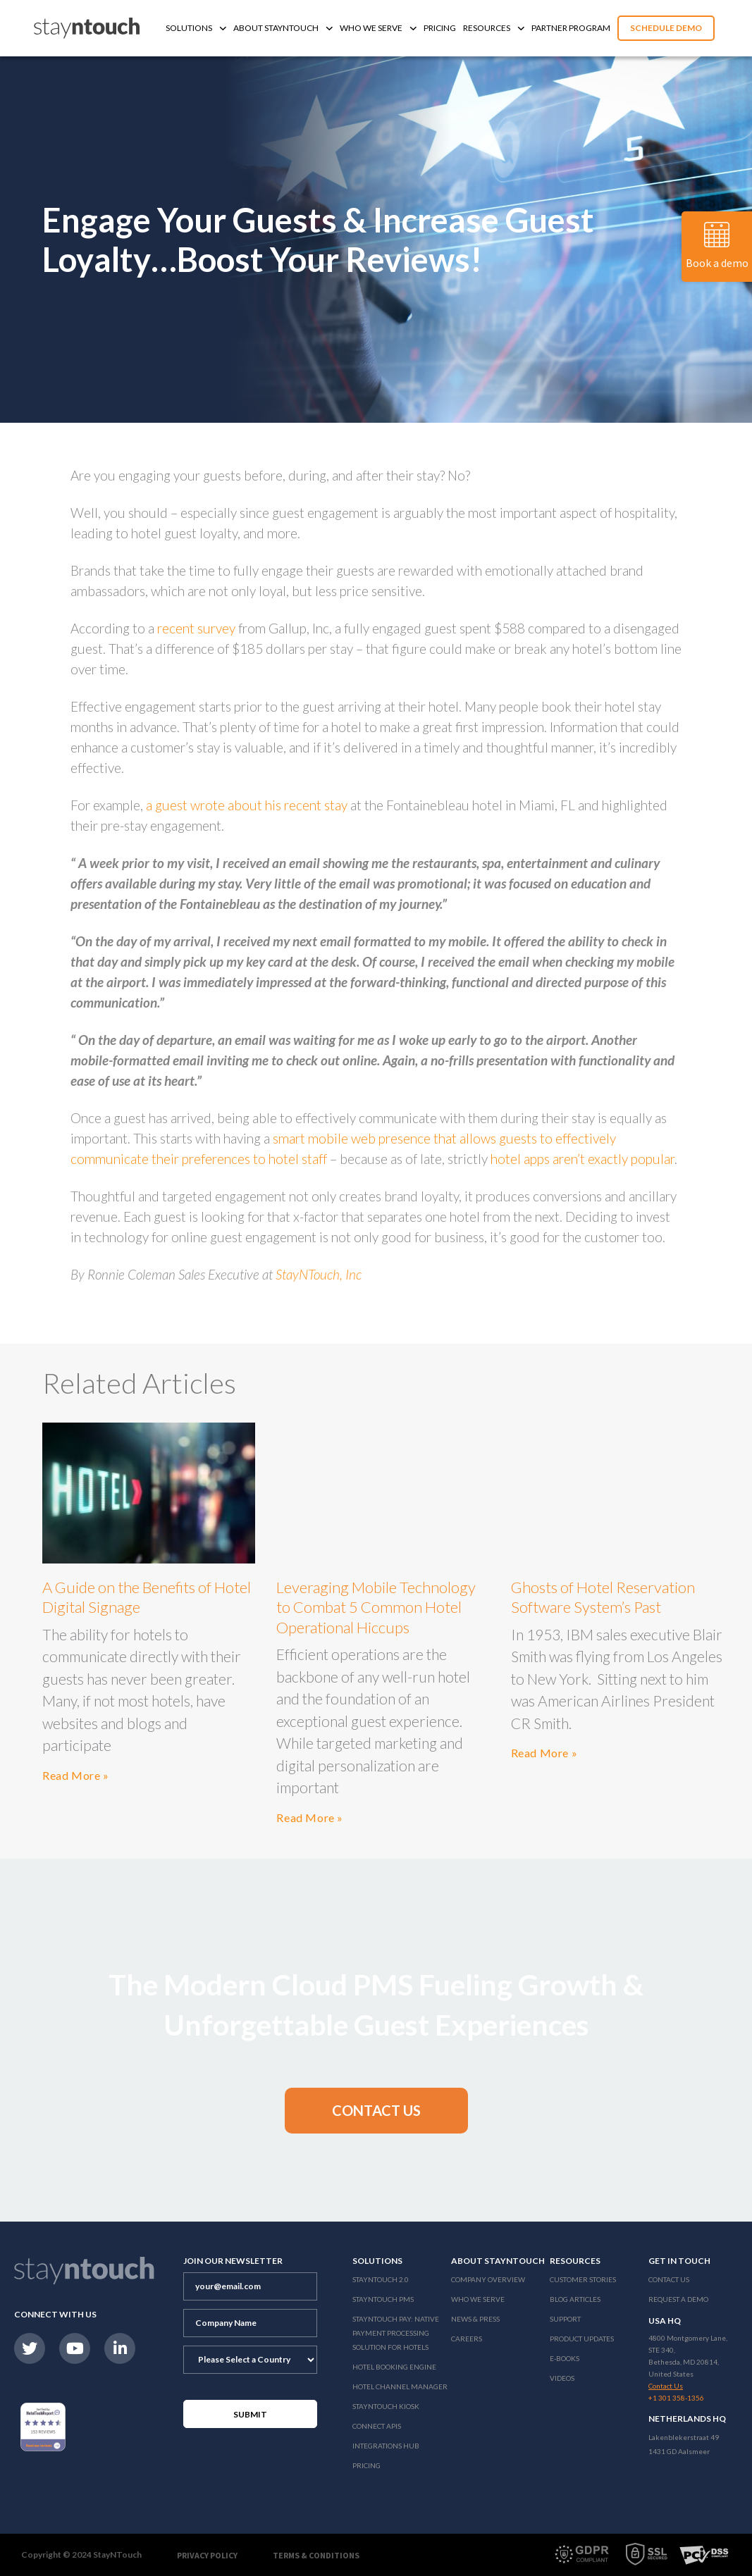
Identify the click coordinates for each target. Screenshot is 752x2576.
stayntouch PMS (383, 2299)
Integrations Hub (385, 2445)
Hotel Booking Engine (394, 2367)
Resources (493, 28)
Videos (562, 2378)
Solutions (196, 28)
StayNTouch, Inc (319, 1274)
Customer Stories (583, 2279)
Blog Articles (575, 2299)
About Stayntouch (283, 28)
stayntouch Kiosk (385, 2406)
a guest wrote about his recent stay (246, 805)
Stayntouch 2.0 (380, 2279)
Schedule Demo (666, 28)
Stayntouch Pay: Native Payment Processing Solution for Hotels (395, 2333)
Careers (466, 2338)
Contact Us (668, 2279)
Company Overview (488, 2279)
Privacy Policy (207, 2555)
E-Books (564, 2358)
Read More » (75, 1775)
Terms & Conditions (316, 2555)
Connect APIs (376, 2426)
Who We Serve (378, 28)
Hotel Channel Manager (400, 2386)
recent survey (196, 628)
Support (565, 2319)
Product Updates (582, 2338)
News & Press (475, 2319)
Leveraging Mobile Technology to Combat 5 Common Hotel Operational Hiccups (376, 1607)
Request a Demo (678, 2299)
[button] (376, 2111)
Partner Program (570, 28)
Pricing (440, 28)
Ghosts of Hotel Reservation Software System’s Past (603, 1597)
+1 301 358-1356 (676, 2398)
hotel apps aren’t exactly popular (582, 1159)
